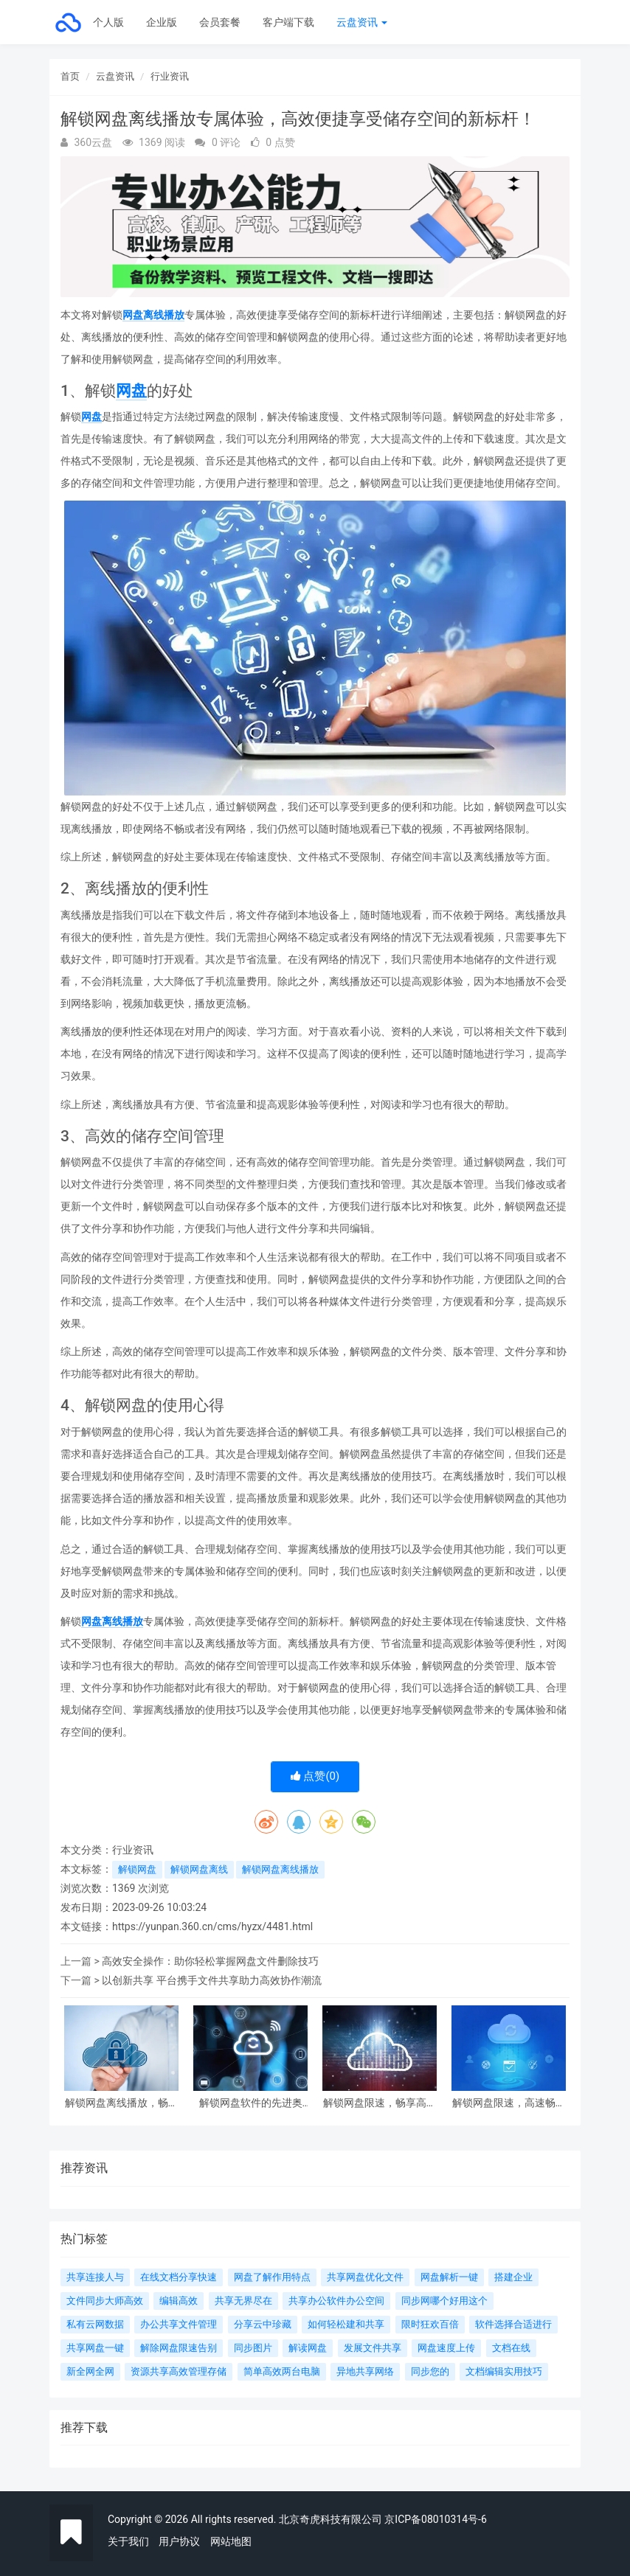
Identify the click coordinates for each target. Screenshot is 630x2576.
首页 (70, 76)
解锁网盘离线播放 (280, 1869)
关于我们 (128, 2541)
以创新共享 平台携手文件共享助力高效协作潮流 (211, 1980)
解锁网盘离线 (199, 1869)
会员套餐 (219, 22)
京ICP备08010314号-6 (435, 2519)
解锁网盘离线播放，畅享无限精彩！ (122, 2103)
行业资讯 (169, 76)
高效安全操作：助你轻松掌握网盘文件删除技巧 (210, 1961)
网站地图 (231, 2541)
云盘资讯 (361, 22)
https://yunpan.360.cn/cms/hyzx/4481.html (212, 1926)
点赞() (315, 1776)
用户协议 (179, 2541)
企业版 (161, 22)
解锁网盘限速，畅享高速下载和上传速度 (380, 2103)
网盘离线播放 (153, 315)
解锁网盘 (137, 1869)
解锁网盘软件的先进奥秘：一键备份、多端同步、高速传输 (250, 2103)
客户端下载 (288, 22)
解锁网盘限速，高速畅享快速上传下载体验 (509, 2103)
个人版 (108, 22)
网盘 (131, 391)
